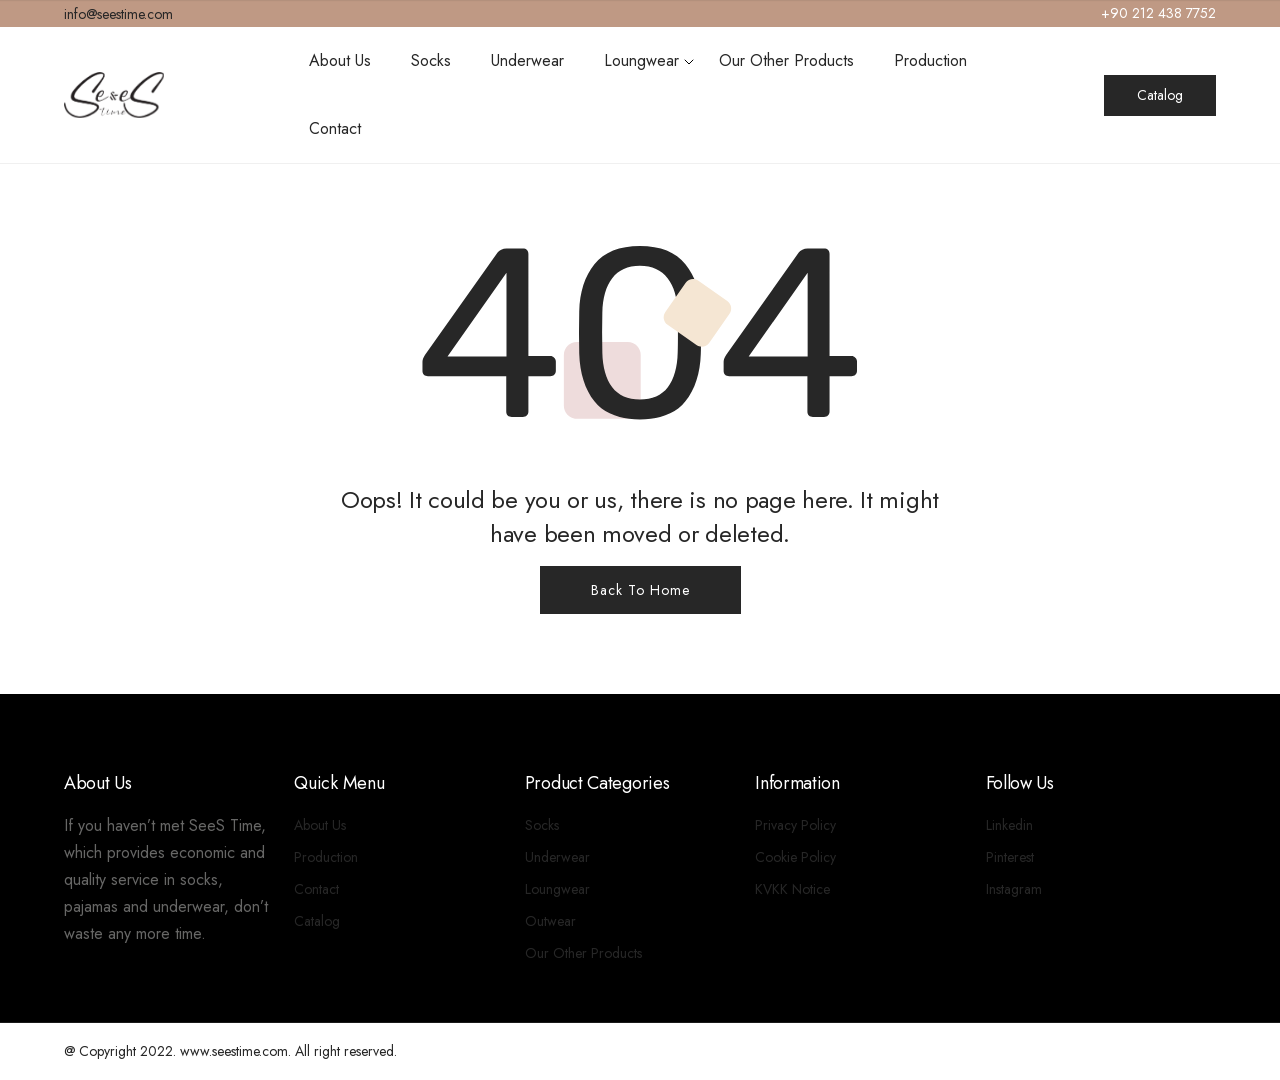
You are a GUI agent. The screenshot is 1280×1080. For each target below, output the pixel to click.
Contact (335, 128)
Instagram (1014, 889)
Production (930, 60)
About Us (340, 60)
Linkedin (1009, 825)
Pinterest (1010, 857)
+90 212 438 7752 (1158, 13)
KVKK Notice (792, 889)
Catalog (1160, 95)
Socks (431, 60)
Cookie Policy (795, 857)
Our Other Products (786, 60)
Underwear (527, 60)
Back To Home (640, 590)
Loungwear (641, 60)
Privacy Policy (795, 825)
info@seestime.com (118, 14)
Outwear (550, 921)
